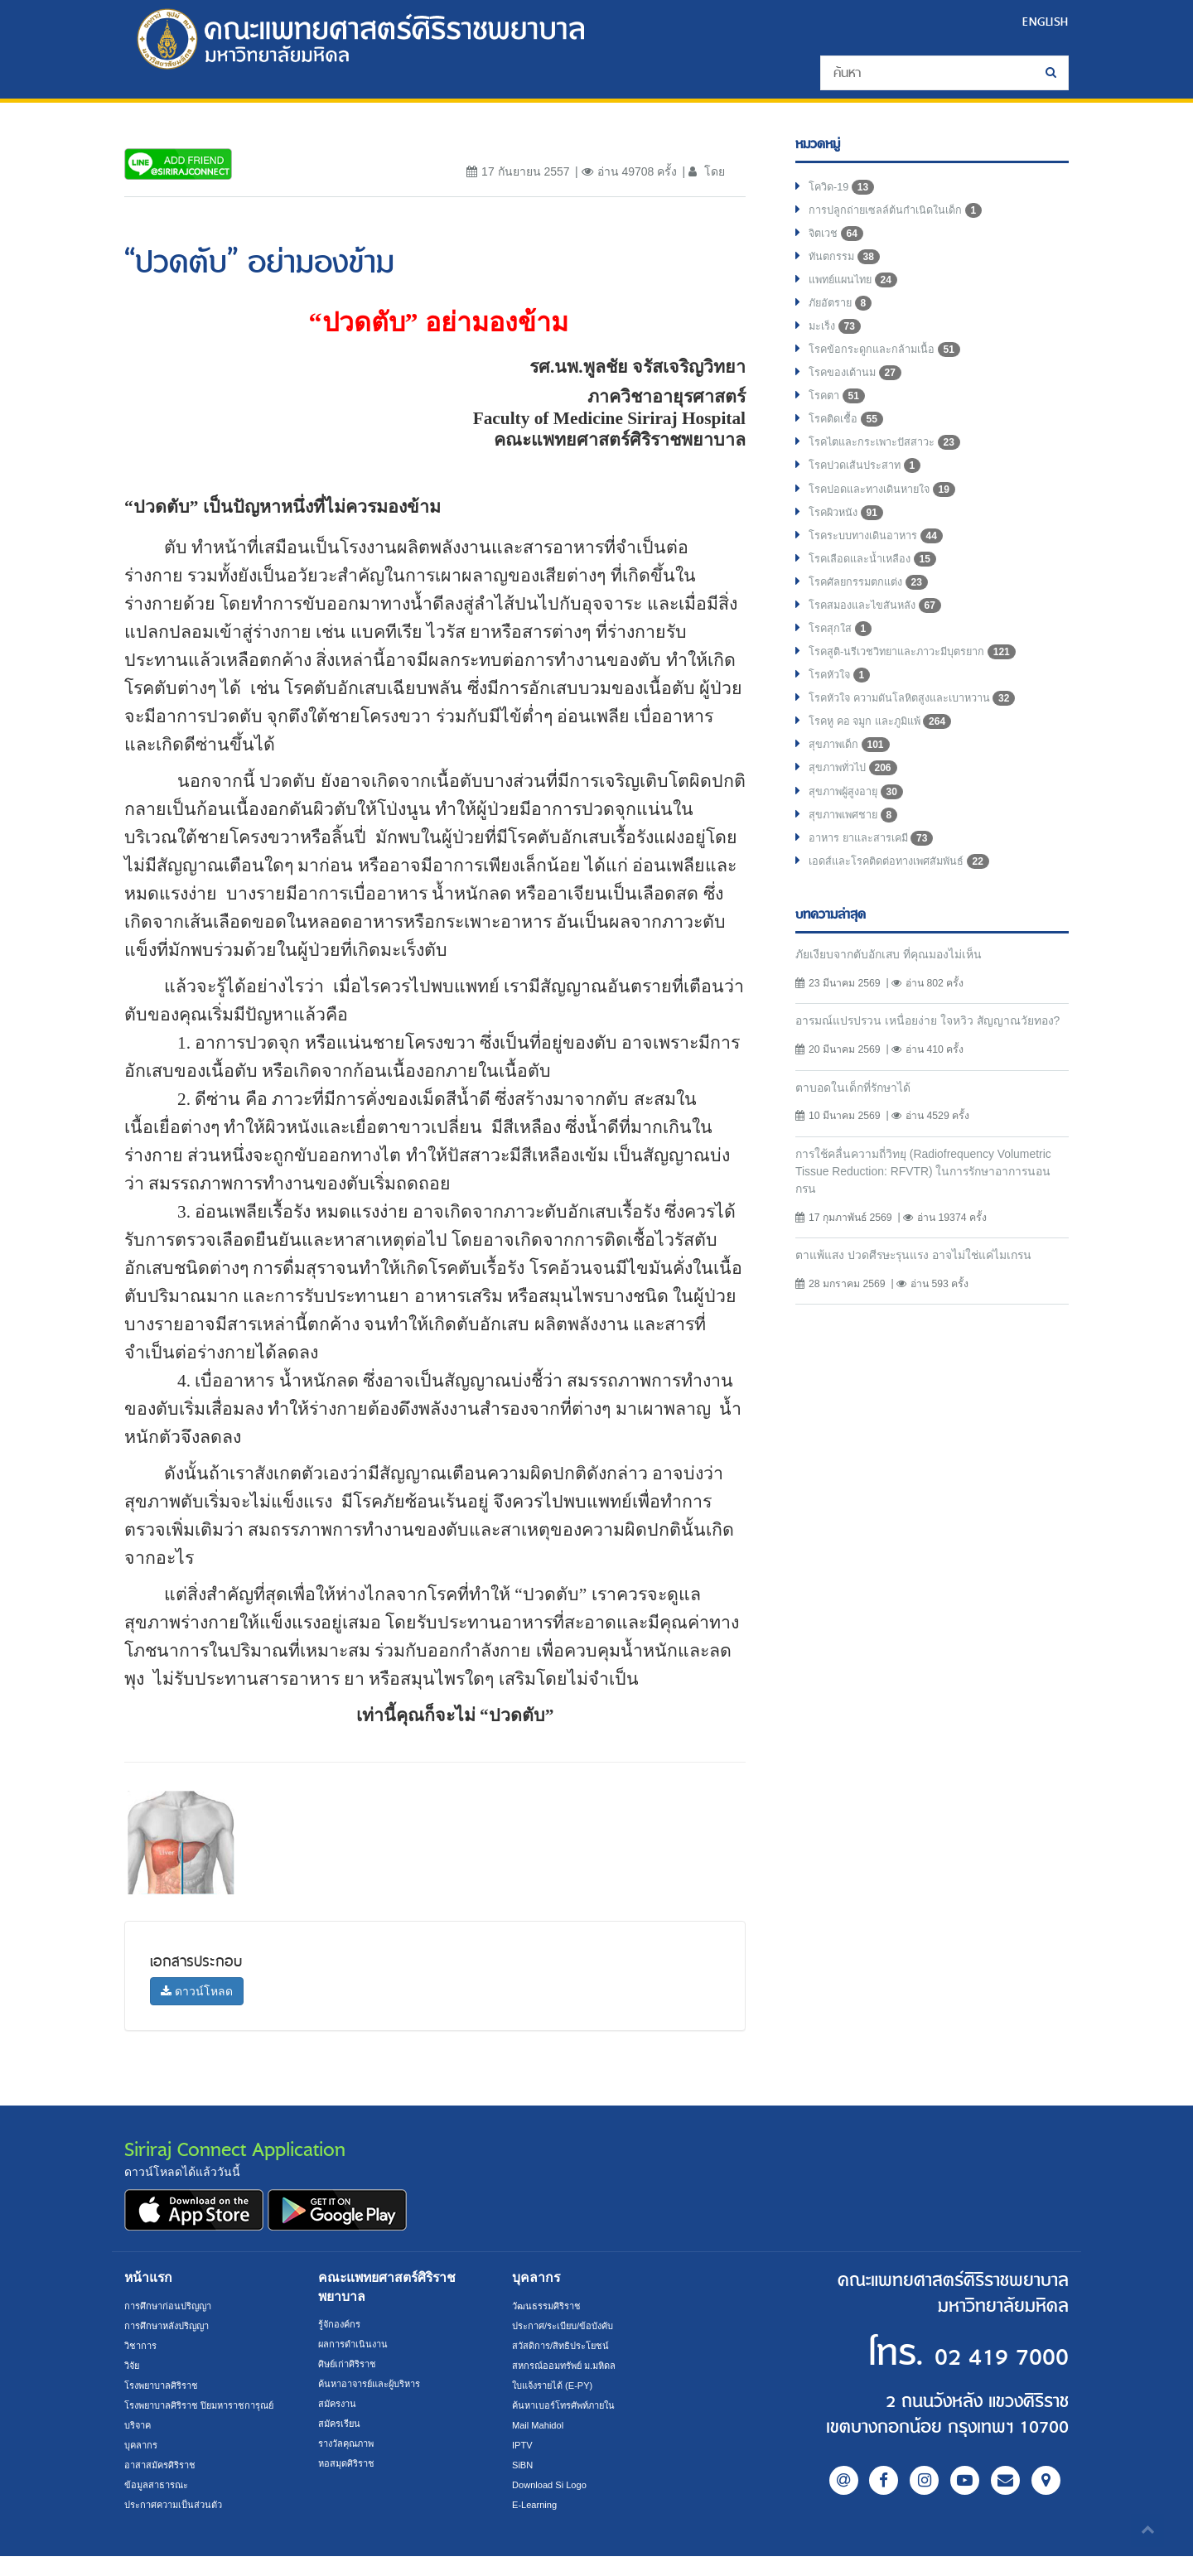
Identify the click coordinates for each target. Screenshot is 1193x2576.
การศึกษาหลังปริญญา (172, 2326)
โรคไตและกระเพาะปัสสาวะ (893, 462)
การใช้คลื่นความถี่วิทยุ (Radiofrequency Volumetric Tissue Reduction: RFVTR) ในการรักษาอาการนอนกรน (923, 1241)
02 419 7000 (968, 2354)
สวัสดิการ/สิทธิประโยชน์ (564, 2346)
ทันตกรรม (847, 263)
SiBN (523, 2465)
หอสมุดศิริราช (349, 2463)
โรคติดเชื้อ (849, 437)
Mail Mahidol (540, 2425)
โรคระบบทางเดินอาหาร (883, 561)
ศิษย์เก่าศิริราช (350, 2364)
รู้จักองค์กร (341, 2324)
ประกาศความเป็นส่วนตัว (178, 2524)
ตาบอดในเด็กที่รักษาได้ (859, 1156)
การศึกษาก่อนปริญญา (172, 2306)
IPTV (523, 2445)
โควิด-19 (844, 188)
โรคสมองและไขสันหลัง (881, 636)
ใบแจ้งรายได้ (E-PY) (557, 2385)
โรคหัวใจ (843, 710)
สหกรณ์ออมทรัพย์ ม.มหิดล (569, 2365)
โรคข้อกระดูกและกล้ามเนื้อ (891, 362)
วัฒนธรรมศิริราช (550, 2306)
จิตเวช (838, 238)
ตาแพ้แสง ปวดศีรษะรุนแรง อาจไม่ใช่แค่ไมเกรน (927, 1327)
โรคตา (839, 412)
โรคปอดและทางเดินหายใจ (890, 511)
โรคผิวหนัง (849, 536)
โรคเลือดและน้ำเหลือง (879, 586)
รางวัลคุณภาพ (350, 2443)
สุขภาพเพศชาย (858, 859)
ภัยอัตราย (843, 313)
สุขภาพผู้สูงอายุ (860, 834)
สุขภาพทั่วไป (857, 810)
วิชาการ (142, 2346)
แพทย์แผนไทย (857, 288)
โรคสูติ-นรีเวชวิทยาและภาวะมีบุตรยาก (924, 685)
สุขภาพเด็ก (852, 785)
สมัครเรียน (341, 2423)
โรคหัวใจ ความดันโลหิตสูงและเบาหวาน (924, 735)
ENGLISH (1043, 21)
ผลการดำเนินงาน (356, 2344)
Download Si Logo (553, 2485)
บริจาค (139, 2445)
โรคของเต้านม (859, 387)
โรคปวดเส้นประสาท (871, 487)
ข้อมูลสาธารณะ (159, 2505)
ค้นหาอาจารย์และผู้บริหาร (376, 2384)
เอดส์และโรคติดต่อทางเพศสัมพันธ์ (908, 909)
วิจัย (133, 2365)
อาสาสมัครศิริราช (163, 2485)
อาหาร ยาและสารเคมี (877, 884)
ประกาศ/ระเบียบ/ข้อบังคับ (568, 2326)
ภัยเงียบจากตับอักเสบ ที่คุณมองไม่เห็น (898, 1003)
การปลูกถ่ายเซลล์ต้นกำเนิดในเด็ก (904, 213)
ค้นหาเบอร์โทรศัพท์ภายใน (569, 2405)
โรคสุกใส (843, 661)
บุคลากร (143, 2465)
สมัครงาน (339, 2404)
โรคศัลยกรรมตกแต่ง (874, 611)
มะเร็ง (837, 337)
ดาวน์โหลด (197, 1991)
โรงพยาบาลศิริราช (166, 2385)
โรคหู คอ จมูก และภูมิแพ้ (886, 760)
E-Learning (537, 2505)
